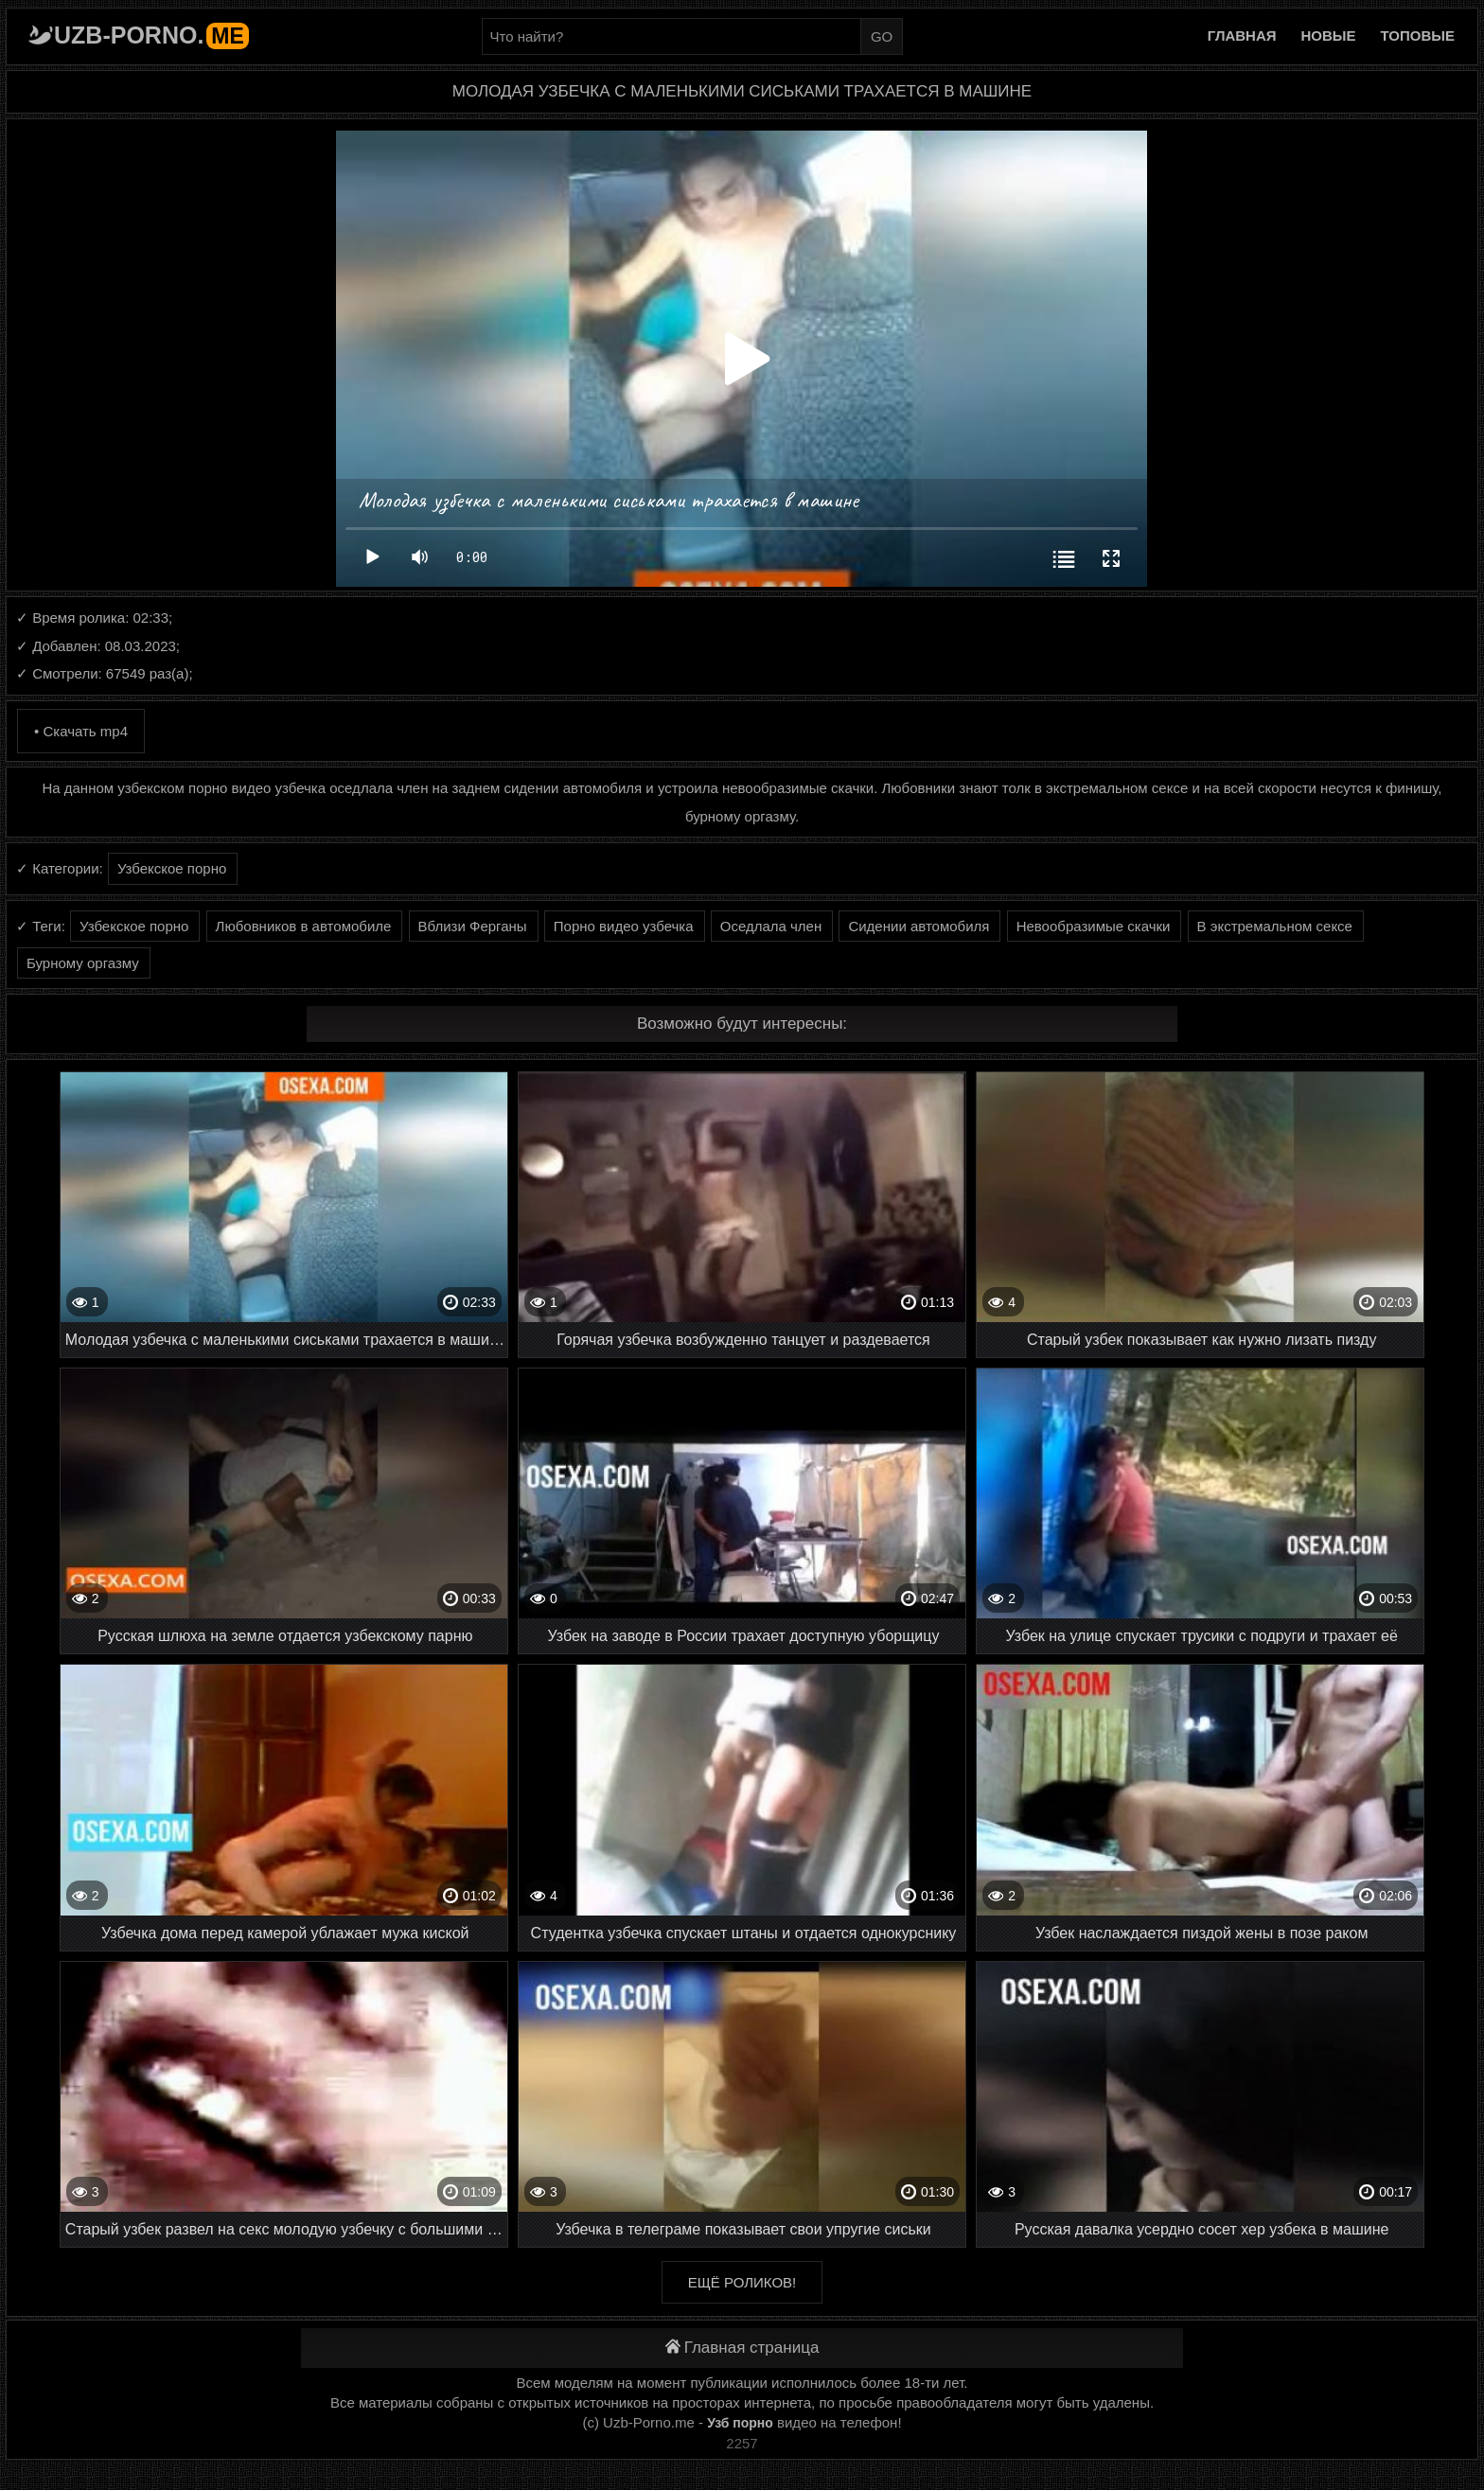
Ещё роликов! (742, 2282)
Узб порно (740, 2422)
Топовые (1418, 35)
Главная (1242, 35)
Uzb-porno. (151, 35)
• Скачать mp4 (81, 731)
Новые (1328, 35)
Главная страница (742, 2348)
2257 (741, 2443)
